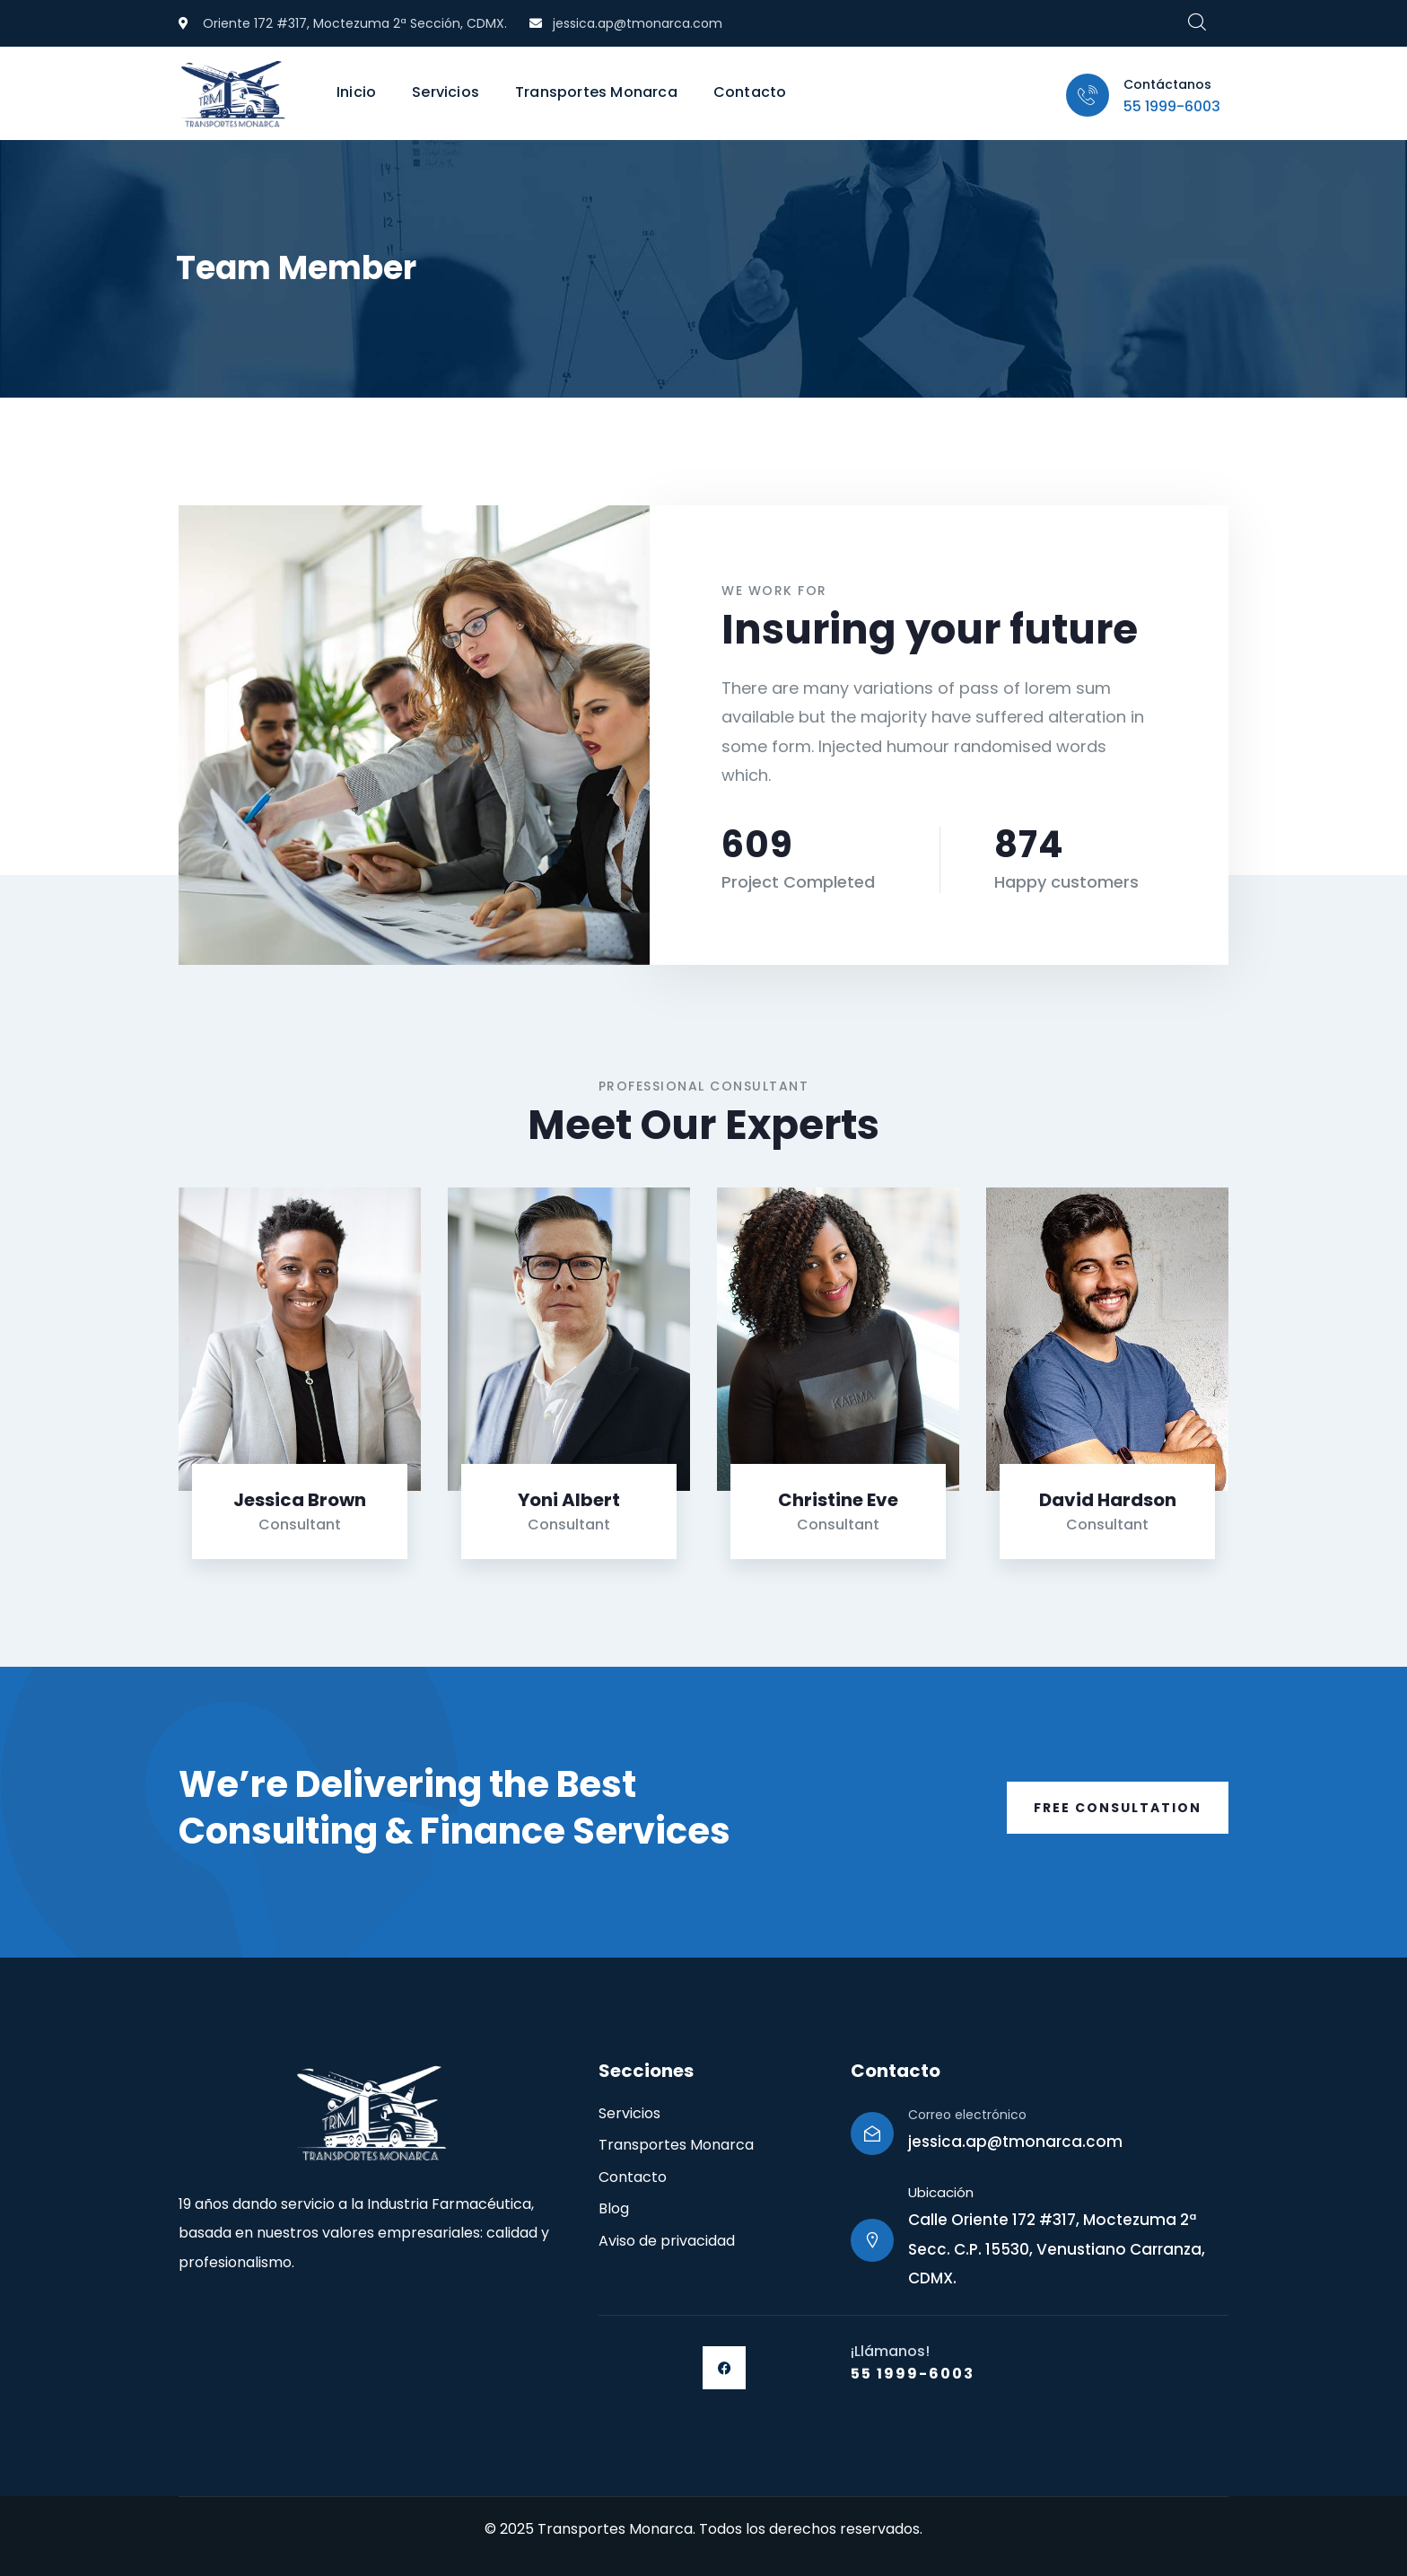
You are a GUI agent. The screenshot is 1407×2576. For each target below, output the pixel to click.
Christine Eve (838, 1499)
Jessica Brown (299, 1499)
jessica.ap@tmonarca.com (1015, 2141)
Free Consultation (1118, 1808)
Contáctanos (1167, 84)
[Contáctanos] (1087, 95)
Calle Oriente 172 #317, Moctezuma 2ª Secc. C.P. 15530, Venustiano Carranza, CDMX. (1056, 2249)
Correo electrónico (967, 2115)
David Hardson (1107, 1499)
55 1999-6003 (1171, 106)
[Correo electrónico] (872, 2133)
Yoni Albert (569, 1499)
